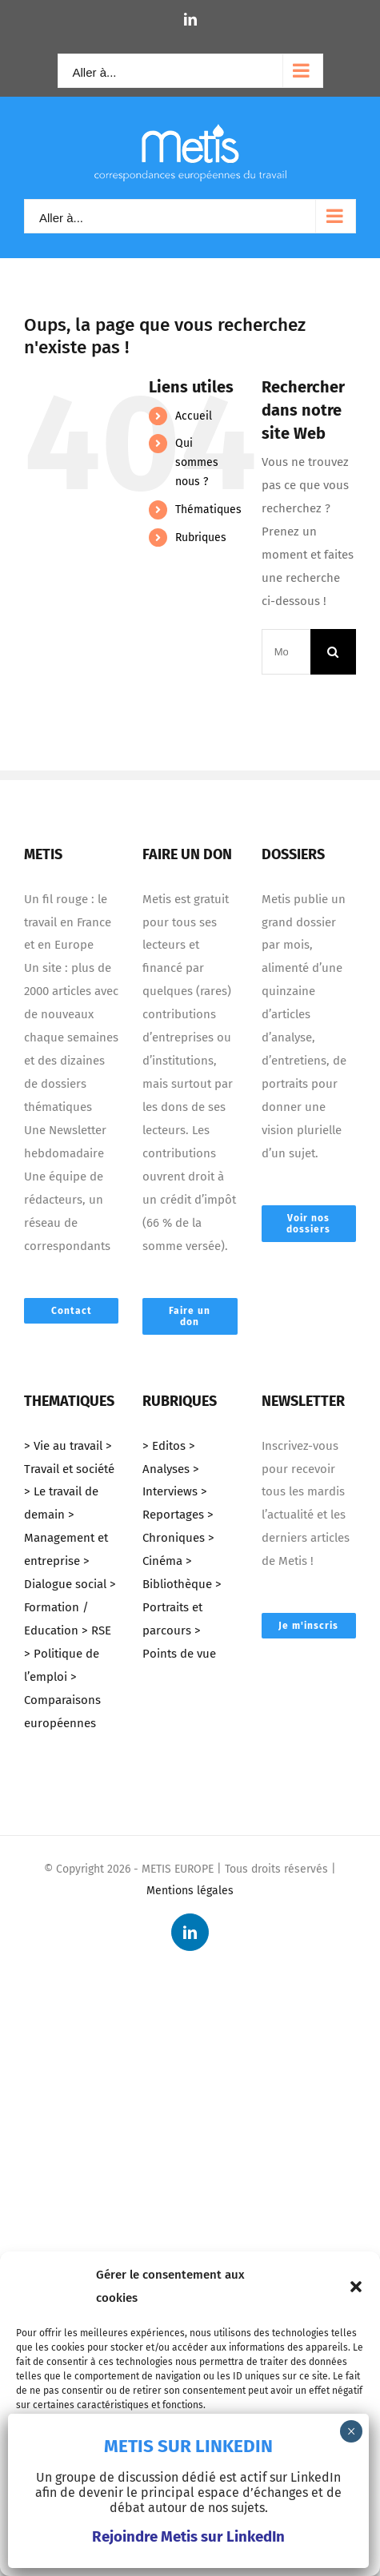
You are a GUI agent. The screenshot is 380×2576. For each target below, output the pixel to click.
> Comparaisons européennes (62, 1700)
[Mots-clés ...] (286, 652)
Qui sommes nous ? (196, 462)
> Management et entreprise (66, 1537)
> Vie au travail (63, 1446)
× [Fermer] (351, 2431)
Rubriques (200, 537)
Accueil (193, 416)
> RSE (96, 1630)
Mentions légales (190, 1890)
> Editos (164, 1446)
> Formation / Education (70, 1607)
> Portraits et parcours (182, 1607)
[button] (356, 2287)
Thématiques (208, 509)
